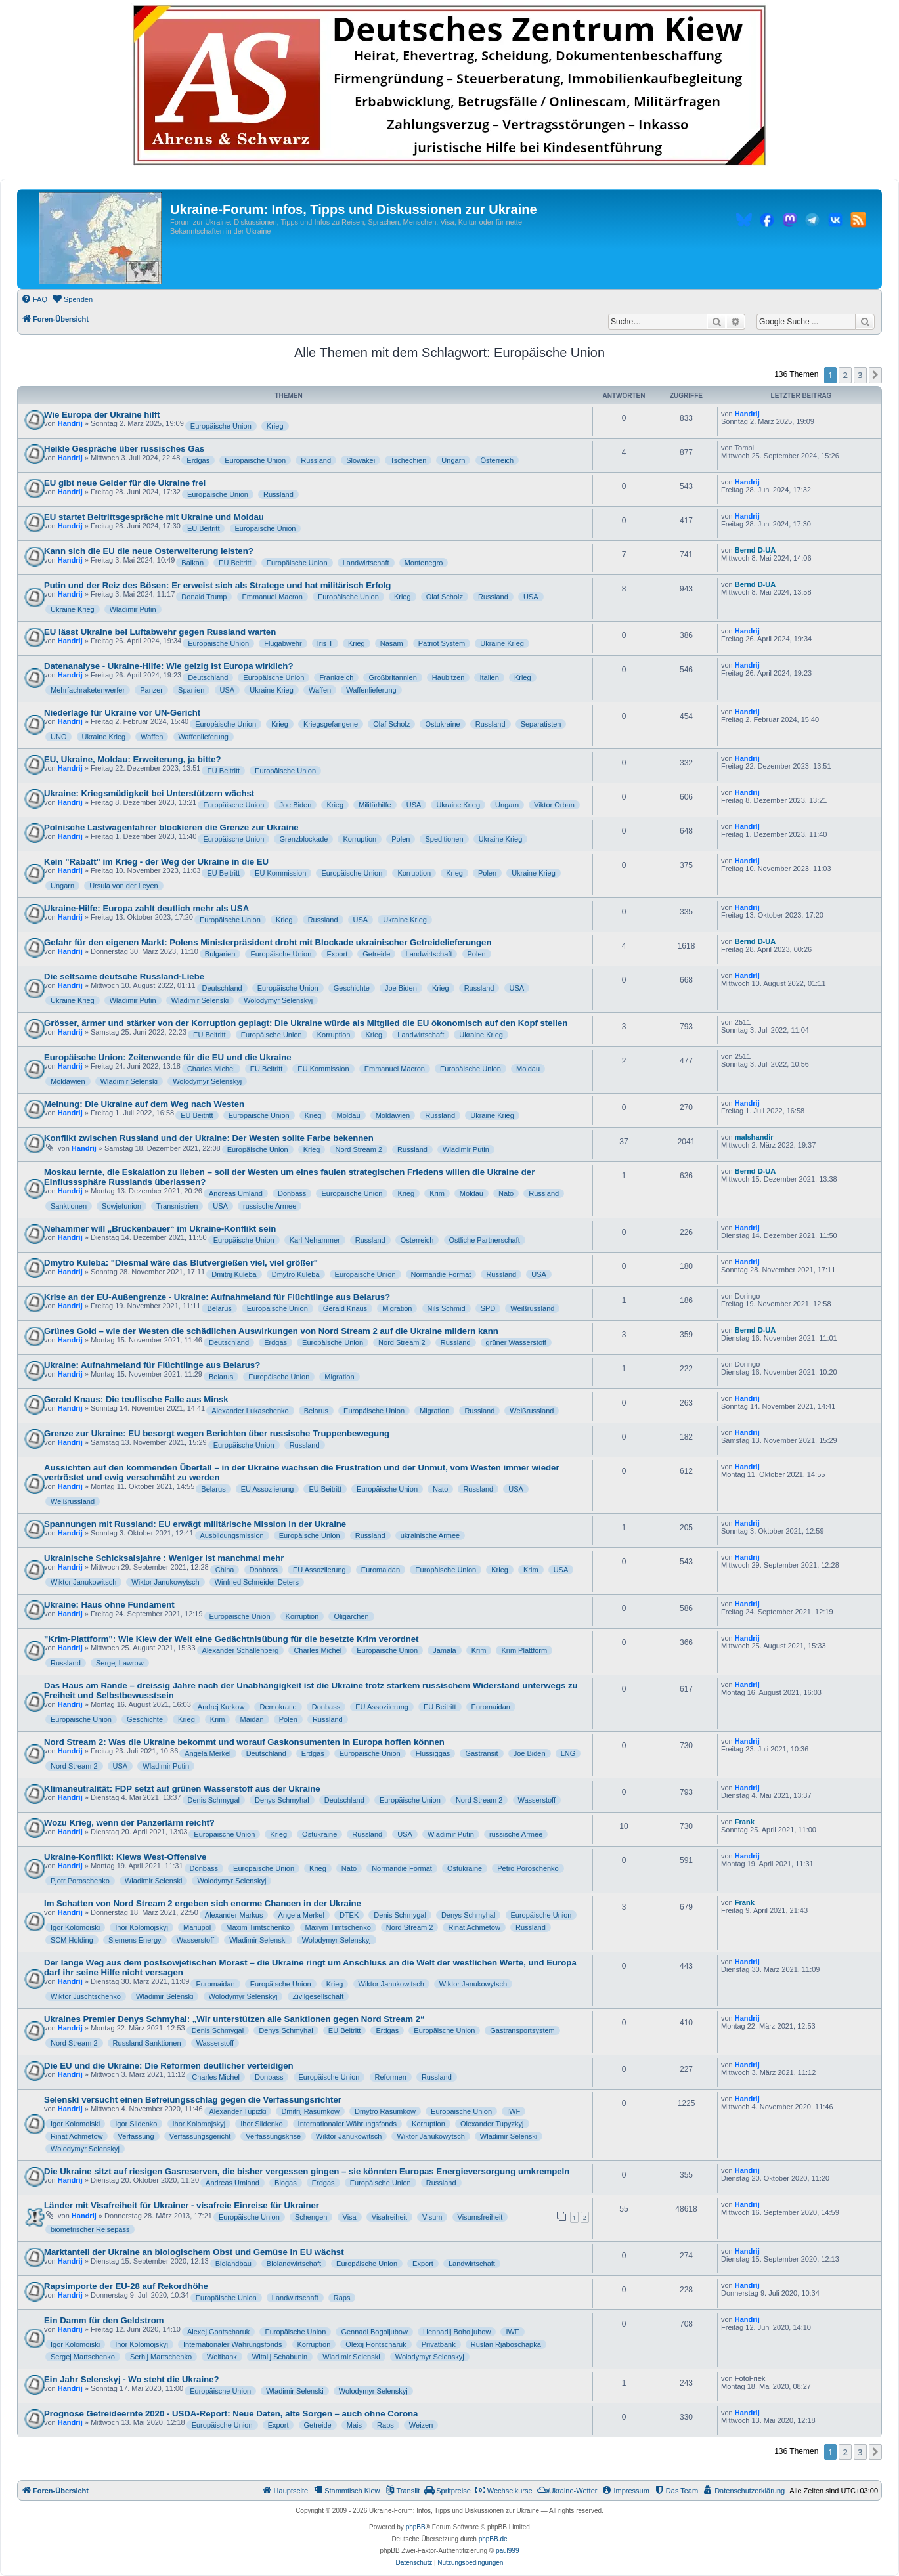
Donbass (292, 1193)
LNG (568, 1753)
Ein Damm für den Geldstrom (104, 2320)
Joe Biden (295, 805)
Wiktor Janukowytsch (165, 1582)
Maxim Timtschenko (258, 1927)
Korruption (359, 839)
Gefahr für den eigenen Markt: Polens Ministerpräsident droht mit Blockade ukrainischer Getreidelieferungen (268, 942)
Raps (342, 2298)
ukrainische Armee (430, 1535)
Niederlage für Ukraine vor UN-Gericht (122, 713)
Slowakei (360, 460)
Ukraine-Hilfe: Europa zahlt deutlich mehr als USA (146, 908)
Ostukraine (442, 724)
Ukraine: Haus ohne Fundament (109, 1605)
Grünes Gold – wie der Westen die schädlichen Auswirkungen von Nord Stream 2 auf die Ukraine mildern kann (271, 1331)
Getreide (376, 954)
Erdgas (197, 460)
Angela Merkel (207, 1753)
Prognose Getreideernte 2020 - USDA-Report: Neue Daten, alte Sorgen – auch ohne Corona (231, 2413)
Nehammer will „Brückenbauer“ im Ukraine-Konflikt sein (160, 1229)
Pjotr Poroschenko (80, 1881)
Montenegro (424, 563)
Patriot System (442, 643)
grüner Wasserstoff (516, 1342)
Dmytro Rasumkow (385, 2111)
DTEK (349, 1915)
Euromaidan (380, 1570)
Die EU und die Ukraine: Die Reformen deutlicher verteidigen (169, 2066)
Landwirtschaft (366, 563)
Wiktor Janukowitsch (83, 1582)
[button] (875, 375)
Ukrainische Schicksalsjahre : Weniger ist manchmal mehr (164, 1558)
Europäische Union (221, 426)
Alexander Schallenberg (240, 1650)
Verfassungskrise (273, 2136)
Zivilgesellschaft (318, 1996)
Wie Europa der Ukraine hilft (102, 414)
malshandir (754, 1137)
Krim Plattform (524, 1650)
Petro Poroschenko (528, 1868)
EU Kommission (280, 873)
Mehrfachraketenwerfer (88, 690)
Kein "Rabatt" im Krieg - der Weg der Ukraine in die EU (156, 862)
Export (336, 954)
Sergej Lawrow (120, 1663)
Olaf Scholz (444, 597)
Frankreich (336, 677)
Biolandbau (233, 2263)
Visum (432, 2217)
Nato (506, 1193)
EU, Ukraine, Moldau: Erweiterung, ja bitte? (132, 759)
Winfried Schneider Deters (257, 1582)
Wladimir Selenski (200, 1000)
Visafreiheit (389, 2217)
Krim (437, 1193)
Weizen (421, 2425)
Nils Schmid (447, 1308)
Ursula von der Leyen (123, 886)
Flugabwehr (282, 643)
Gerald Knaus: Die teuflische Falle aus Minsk (136, 1399)
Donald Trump (204, 597)
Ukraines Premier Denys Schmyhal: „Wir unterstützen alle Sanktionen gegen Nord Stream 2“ (234, 2019)
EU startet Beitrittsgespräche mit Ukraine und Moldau (154, 517)
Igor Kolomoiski (75, 1927)
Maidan (252, 1719)
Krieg (275, 426)
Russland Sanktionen (147, 2043)
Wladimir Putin (133, 609)
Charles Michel (211, 1069)
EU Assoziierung (267, 1489)
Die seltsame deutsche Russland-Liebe (124, 976)
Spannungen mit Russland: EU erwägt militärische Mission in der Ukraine (195, 1524)
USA (530, 597)
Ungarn (453, 460)
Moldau (528, 1069)
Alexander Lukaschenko (249, 1411)
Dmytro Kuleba (296, 1274)
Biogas (285, 2183)
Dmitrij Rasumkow (310, 2111)
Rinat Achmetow (474, 1927)
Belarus (219, 1308)
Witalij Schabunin (279, 2357)
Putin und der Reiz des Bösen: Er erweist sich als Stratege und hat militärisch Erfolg (217, 585)
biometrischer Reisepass (90, 2229)
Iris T (325, 643)
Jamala (444, 1650)
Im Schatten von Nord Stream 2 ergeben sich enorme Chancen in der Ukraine (202, 1903)
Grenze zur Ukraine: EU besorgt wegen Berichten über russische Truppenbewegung (216, 1433)
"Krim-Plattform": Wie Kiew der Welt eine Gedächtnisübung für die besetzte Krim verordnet (231, 1639)
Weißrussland (532, 1308)
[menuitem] (34, 299)
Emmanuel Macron (272, 597)
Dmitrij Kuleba (233, 1274)
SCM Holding (72, 1940)
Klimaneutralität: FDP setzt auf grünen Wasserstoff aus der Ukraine (182, 1788)
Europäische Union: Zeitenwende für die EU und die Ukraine (168, 1057)
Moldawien (68, 1081)
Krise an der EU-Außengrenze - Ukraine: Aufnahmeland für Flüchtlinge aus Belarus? (217, 1297)
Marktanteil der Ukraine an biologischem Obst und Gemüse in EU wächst (194, 2252)
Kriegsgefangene (330, 724)
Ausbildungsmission (232, 1535)
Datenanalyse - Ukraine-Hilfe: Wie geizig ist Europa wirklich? (168, 666)
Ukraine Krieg (73, 609)
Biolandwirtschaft (294, 2263)
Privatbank (439, 2344)
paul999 (507, 2550)
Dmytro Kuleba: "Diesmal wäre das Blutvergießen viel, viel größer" (181, 1263)
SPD (488, 1308)
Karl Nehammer (315, 1240)
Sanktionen (69, 1206)
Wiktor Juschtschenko (86, 1996)
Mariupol (197, 1927)
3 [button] (860, 375)
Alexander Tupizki (238, 2111)
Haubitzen (448, 677)
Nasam (391, 643)
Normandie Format (441, 1274)
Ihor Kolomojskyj (141, 1927)
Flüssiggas (433, 1753)
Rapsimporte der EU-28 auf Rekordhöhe (126, 2286)
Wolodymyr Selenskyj (278, 1000)
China (224, 1570)
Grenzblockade (303, 839)
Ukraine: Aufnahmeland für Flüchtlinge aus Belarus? (152, 1365)
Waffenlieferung (371, 690)
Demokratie (277, 1707)
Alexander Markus (234, 1915)
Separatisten (541, 724)
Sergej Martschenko (83, 2357)
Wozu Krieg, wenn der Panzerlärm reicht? (129, 1823)
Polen (400, 839)
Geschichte (352, 988)
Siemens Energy (135, 1940)
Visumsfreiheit (480, 2217)
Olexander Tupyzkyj (492, 2124)
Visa (350, 2217)
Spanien (191, 690)
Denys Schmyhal (282, 1800)
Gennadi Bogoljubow (374, 2332)
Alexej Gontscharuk (218, 2332)
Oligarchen (351, 1616)
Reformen (390, 2077)
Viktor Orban (554, 805)
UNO (58, 737)
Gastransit (481, 1753)
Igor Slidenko (136, 2124)
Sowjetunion (121, 1206)
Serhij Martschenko (161, 2357)
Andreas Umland (236, 1193)
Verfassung (136, 2136)
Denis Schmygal (214, 1800)
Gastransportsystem (522, 2030)
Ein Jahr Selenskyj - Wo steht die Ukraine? (131, 2379)
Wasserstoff (537, 1800)
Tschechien (408, 460)
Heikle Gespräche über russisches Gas (124, 449)
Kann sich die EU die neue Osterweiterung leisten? (148, 551)
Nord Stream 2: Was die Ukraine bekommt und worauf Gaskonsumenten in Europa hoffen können (244, 1742)
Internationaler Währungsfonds (347, 2124)
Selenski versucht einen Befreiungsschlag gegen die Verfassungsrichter (192, 2100)
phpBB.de (493, 2539)
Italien (488, 677)
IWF (513, 2111)
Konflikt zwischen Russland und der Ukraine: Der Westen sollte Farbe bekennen (209, 1138)
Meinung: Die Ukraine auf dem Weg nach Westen (144, 1104)
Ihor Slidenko (261, 2124)
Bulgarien (220, 954)
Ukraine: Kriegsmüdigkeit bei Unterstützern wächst (149, 793)
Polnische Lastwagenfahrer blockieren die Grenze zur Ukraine (171, 827)
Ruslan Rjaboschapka (506, 2344)
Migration (397, 1308)
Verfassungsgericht (200, 2136)
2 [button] (845, 375)
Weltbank (222, 2357)
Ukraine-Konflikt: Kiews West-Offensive (125, 1857)
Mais (354, 2425)
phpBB (416, 2527)
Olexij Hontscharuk (375, 2344)
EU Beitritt (203, 528)
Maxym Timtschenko (338, 1927)
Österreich (497, 460)
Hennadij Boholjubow (457, 2332)
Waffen (320, 690)
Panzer (151, 690)
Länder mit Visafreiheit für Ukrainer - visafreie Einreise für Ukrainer (181, 2205)
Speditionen (444, 839)
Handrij (70, 423)
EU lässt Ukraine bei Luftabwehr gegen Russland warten (160, 632)
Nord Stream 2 (358, 1149)
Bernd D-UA (755, 550)
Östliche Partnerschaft (484, 1240)
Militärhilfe (375, 805)
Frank (745, 1822)
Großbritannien (392, 677)
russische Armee (269, 1206)
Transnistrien (177, 1206)
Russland (316, 460)
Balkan (192, 563)
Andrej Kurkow (221, 1707)
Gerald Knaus (345, 1308)
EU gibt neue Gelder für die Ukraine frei (125, 483)
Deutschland (208, 677)
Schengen (311, 2217)
